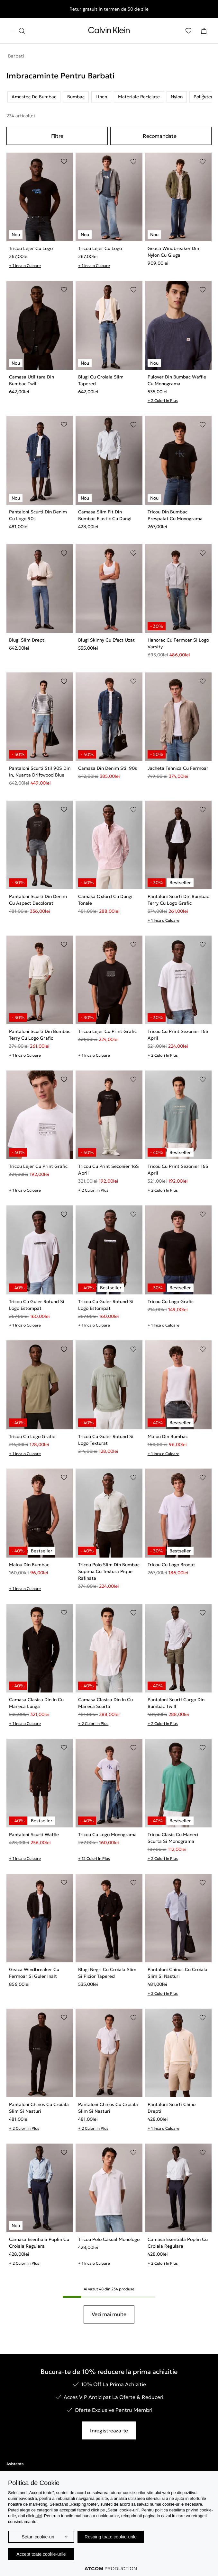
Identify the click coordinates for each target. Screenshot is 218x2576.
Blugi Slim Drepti (27, 640)
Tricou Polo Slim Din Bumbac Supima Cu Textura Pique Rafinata (109, 1571)
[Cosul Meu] (204, 31)
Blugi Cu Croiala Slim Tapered (100, 380)
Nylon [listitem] (177, 97)
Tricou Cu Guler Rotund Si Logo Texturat (105, 1440)
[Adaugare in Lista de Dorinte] (64, 161)
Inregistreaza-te (109, 2430)
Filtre (57, 136)
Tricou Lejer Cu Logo (31, 248)
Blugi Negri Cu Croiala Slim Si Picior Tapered (107, 1973)
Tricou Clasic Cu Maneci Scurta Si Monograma (173, 1838)
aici (38, 2515)
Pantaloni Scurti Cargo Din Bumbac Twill (176, 1703)
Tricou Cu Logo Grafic (171, 1301)
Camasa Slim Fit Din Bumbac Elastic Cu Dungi (105, 515)
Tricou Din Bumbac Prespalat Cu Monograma (175, 515)
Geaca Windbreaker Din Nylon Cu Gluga (173, 251)
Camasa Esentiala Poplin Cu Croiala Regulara (39, 2242)
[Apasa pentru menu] (17, 31)
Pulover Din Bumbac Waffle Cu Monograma (177, 380)
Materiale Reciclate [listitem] (139, 97)
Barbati (16, 56)
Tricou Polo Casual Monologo (109, 2239)
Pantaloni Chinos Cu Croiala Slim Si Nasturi (177, 1973)
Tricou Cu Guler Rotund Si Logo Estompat (36, 1305)
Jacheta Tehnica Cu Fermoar (178, 768)
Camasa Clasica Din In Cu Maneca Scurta (105, 1703)
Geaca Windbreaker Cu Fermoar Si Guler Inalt (34, 1973)
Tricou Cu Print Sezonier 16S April (178, 1034)
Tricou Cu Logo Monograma (107, 1834)
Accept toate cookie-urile (41, 2554)
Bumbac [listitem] (76, 97)
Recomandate (159, 136)
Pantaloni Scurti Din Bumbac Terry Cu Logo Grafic (178, 899)
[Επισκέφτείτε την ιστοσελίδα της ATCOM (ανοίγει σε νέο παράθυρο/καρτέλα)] (111, 2568)
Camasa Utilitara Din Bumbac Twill (31, 380)
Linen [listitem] (101, 97)
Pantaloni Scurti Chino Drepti (171, 2107)
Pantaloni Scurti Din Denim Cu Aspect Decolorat (38, 899)
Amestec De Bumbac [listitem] (34, 97)
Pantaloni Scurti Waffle (34, 1834)
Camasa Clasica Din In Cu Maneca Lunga (36, 1703)
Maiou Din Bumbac (168, 1436)
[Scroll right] (204, 97)
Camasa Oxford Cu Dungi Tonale (105, 899)
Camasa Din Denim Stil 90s (107, 768)
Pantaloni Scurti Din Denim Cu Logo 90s (38, 515)
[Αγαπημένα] (188, 31)
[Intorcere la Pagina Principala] (109, 31)
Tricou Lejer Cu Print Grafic (107, 1031)
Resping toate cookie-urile (111, 2536)
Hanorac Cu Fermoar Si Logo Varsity (178, 643)
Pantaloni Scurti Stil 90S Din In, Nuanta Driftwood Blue (39, 771)
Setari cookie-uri (38, 2536)
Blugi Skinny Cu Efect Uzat (106, 640)
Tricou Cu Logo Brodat (171, 1565)
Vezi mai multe (109, 2314)
